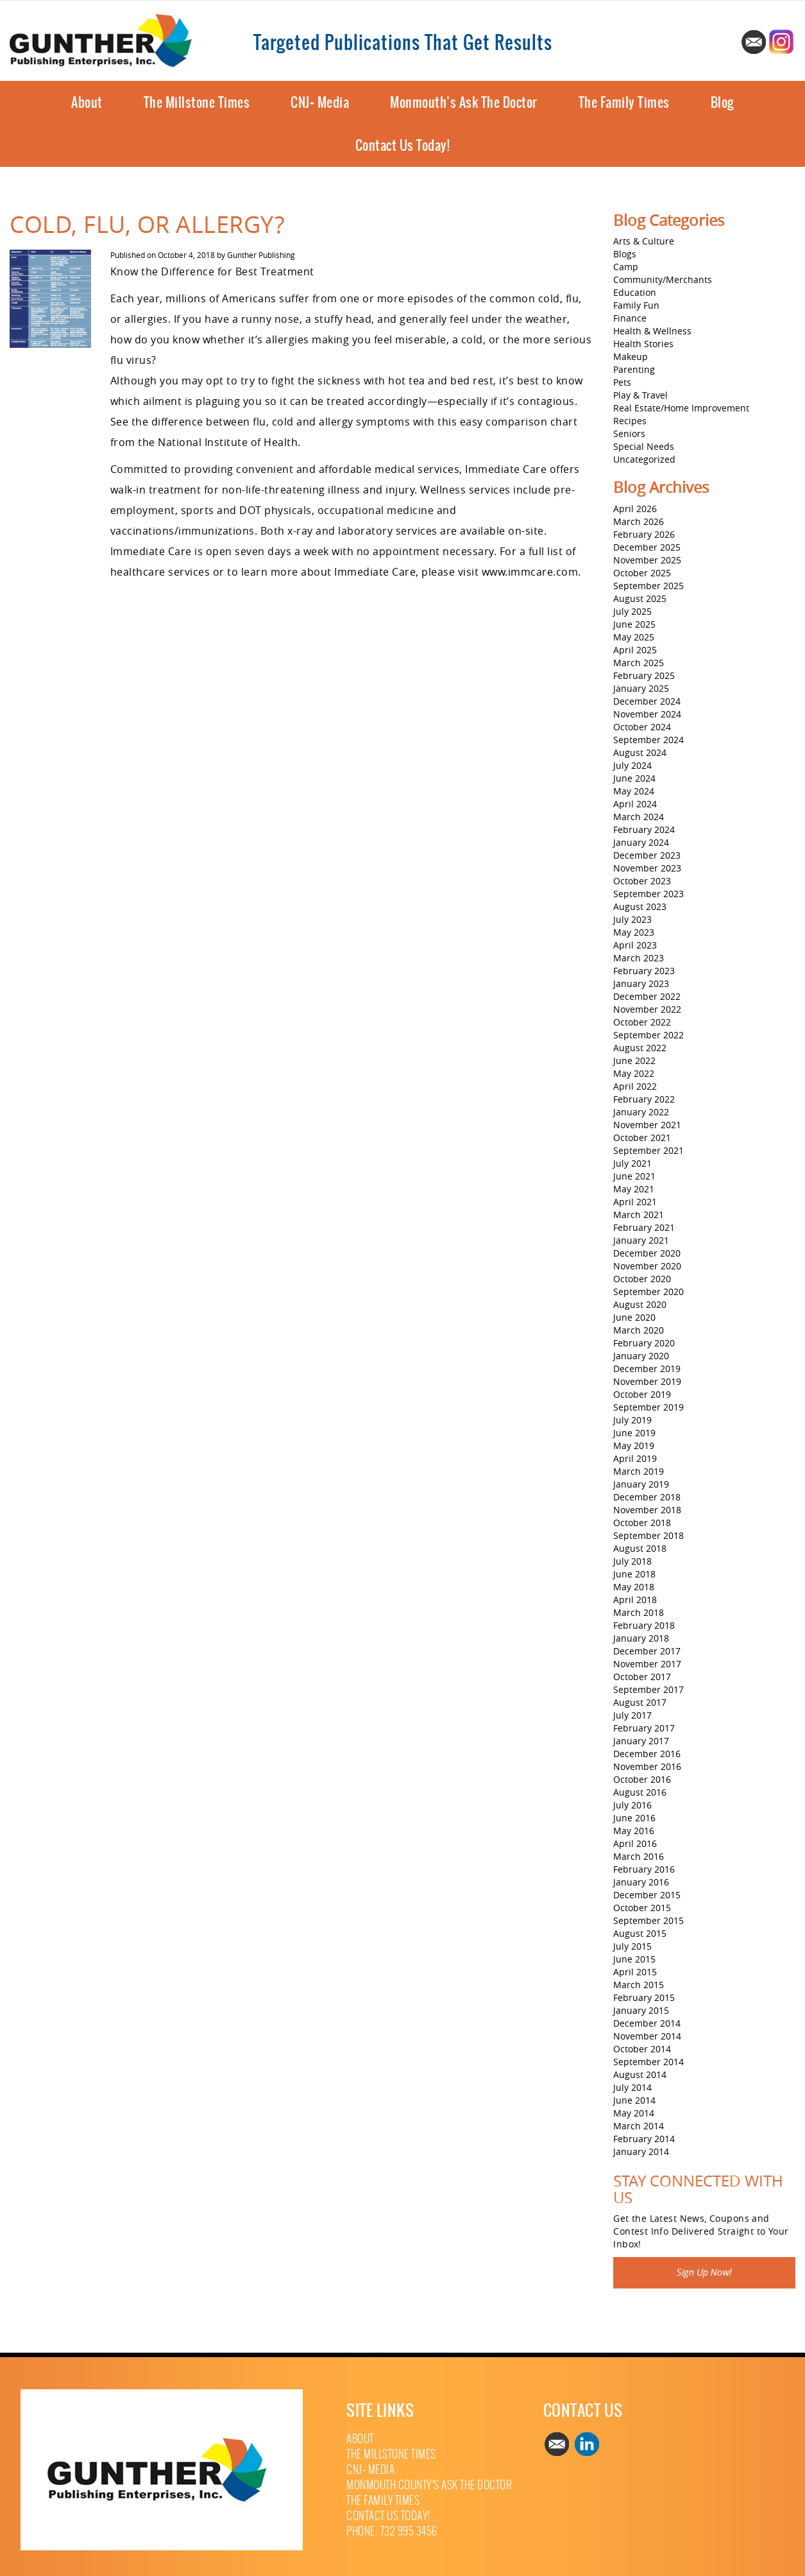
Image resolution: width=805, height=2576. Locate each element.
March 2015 (638, 1985)
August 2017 (639, 1702)
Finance (630, 318)
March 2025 (638, 663)
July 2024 (632, 765)
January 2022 (641, 1112)
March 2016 (638, 1856)
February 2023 (644, 971)
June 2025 (634, 624)
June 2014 (634, 2100)
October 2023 (642, 881)
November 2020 (647, 1266)
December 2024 (647, 701)
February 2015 (644, 1997)
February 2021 (644, 1227)
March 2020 (638, 1330)
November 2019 (647, 1381)
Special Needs (643, 446)
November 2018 (647, 1510)
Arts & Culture (643, 241)
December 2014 (647, 2023)
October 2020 (642, 1279)
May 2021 (633, 1189)
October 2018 (642, 1522)
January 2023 (641, 983)
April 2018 (635, 1599)
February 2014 (644, 2139)
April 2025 (635, 650)
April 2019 (635, 1458)
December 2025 (647, 547)
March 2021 (638, 1214)
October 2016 (642, 1779)
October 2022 (642, 1022)
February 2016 (644, 1869)
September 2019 (648, 1407)
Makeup (630, 356)
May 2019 (633, 1445)
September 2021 (648, 1150)
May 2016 (633, 1831)
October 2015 (642, 1908)
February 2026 (644, 534)
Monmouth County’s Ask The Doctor (429, 2485)
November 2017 (647, 1664)
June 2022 (634, 1060)
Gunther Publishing (261, 255)
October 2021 (642, 1137)
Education (634, 292)
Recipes (630, 421)
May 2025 (633, 637)
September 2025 (648, 586)
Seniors (629, 433)
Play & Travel (640, 395)
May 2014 (633, 2113)
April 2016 (635, 1843)
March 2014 (638, 2126)
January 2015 (641, 2010)
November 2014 (647, 2036)
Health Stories (643, 344)
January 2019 (641, 1484)
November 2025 (647, 560)
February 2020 (644, 1343)
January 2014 (641, 2151)
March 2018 (638, 1612)
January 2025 (641, 688)
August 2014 (639, 2074)
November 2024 (647, 714)
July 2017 (632, 1715)
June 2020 (634, 1317)
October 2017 (642, 1676)
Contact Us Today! (402, 145)
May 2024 (633, 791)
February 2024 (644, 829)
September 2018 (648, 1535)
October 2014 (642, 2049)
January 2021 (641, 1240)
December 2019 (647, 1368)
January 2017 (641, 1741)
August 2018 (639, 1548)
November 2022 (647, 1009)
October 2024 (642, 727)
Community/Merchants (662, 279)
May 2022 (633, 1073)
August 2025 (639, 598)
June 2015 (634, 1959)
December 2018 (647, 1497)
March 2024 (638, 817)
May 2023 (633, 932)
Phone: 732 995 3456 (391, 2531)
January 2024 (641, 842)
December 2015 (647, 1895)
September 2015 (648, 1920)
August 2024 (639, 752)
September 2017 (648, 1689)
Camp (625, 267)
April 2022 (635, 1086)
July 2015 (632, 1946)
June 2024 (634, 778)
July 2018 (632, 1561)
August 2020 (639, 1304)
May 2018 (633, 1587)
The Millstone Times (197, 102)
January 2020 (641, 1356)
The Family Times (624, 102)
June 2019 (634, 1433)
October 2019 (642, 1394)
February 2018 (644, 1625)
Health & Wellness (652, 331)
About (87, 102)
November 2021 (647, 1125)
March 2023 (638, 958)
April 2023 (635, 945)
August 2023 (639, 906)
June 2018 (634, 1574)
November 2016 (647, 1766)
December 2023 (647, 855)
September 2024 (648, 740)
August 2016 (639, 1792)
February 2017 (644, 1728)
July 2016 (632, 1805)
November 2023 (647, 868)
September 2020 (648, 1291)
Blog (722, 102)
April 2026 (635, 508)
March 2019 (638, 1471)
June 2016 (634, 1818)
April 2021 (635, 1202)
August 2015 (639, 1933)
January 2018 (641, 1638)
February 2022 (644, 1099)
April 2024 (635, 804)
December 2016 (647, 1753)
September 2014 (648, 2062)
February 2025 (644, 675)
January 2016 (641, 1882)
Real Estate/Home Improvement (681, 408)
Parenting (634, 369)
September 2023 (648, 894)
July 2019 (632, 1420)
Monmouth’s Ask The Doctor (464, 102)
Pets (622, 382)
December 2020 (647, 1253)
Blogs (624, 254)
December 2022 (647, 996)
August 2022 (639, 1048)
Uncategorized (644, 459)
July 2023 (632, 919)
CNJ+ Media (320, 102)
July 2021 (632, 1163)
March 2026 (638, 521)
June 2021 (634, 1176)
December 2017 (647, 1651)
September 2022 (648, 1035)
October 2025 (642, 573)
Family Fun (636, 305)
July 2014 (632, 2087)
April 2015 (635, 1972)
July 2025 (632, 611)
